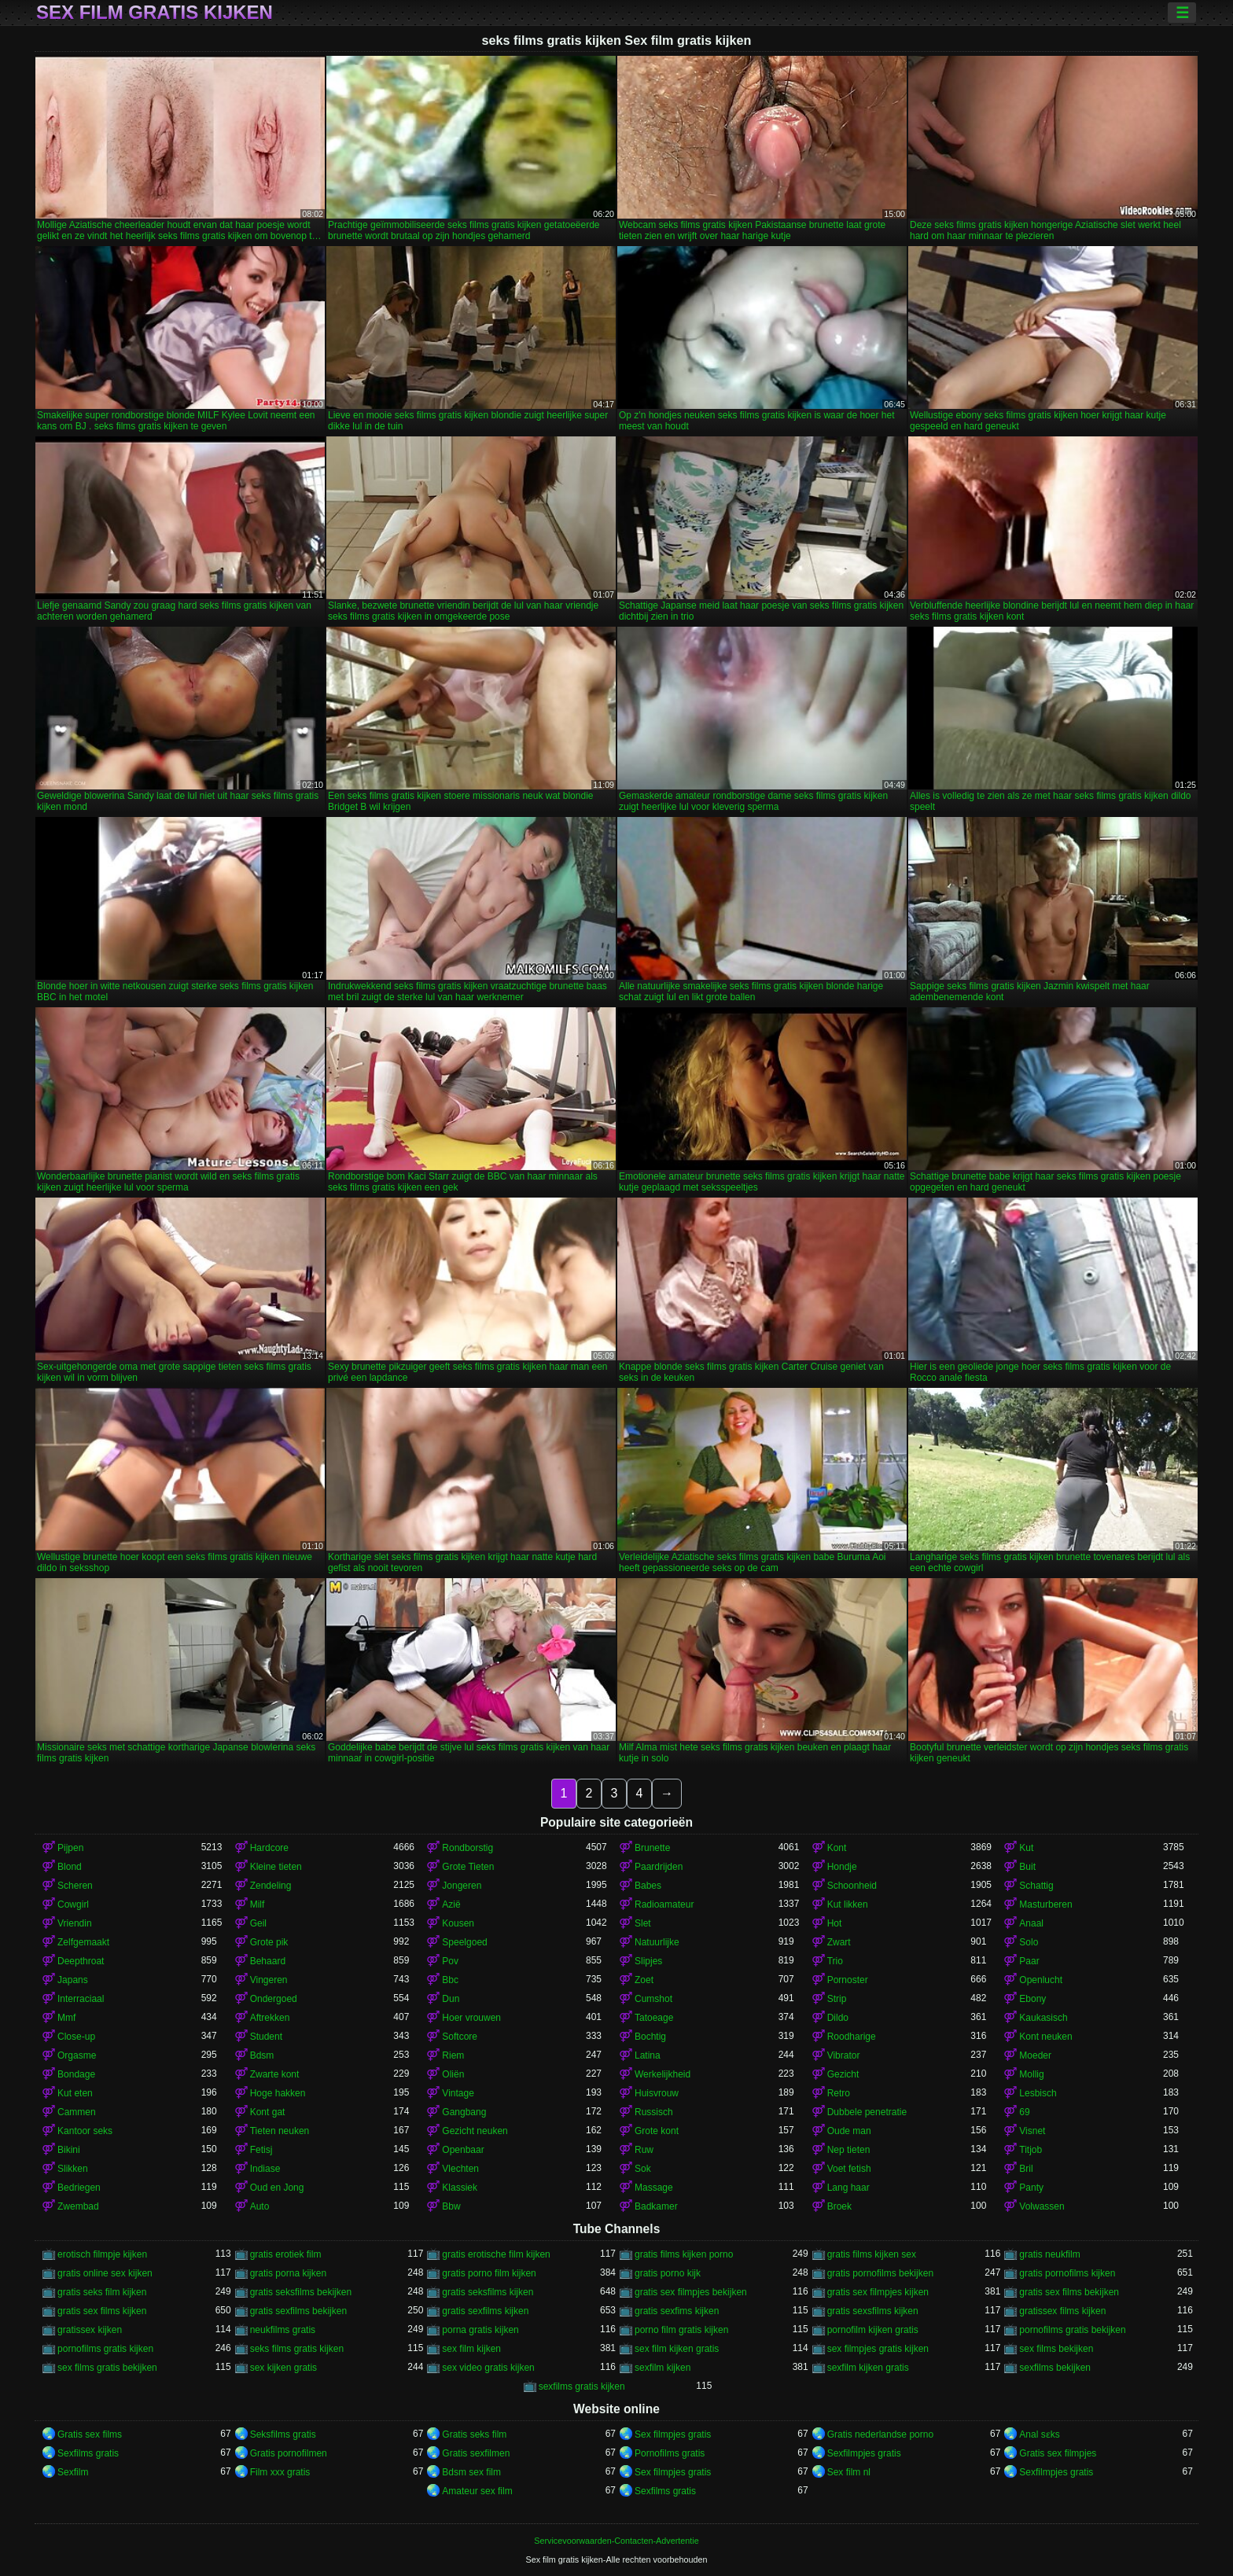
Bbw (451, 2206)
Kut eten (75, 2093)
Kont (837, 1847)
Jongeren (461, 1885)
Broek (839, 2206)
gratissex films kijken (1062, 2311)
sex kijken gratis (283, 2367)
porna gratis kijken (480, 2329)
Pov (450, 1961)
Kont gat (267, 2112)
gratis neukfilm (1049, 2254)
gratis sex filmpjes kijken (878, 2292)
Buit (1027, 1866)
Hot (834, 1923)
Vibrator (843, 2055)
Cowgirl (73, 1904)
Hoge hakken (278, 2093)
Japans (72, 1979)
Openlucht (1040, 1979)
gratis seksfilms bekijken (300, 2292)
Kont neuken (1045, 2036)
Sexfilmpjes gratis (864, 2453)
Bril (1025, 2168)
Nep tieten (848, 2149)
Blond (69, 1866)
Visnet (1032, 2130)
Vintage (457, 2093)
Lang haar (848, 2187)
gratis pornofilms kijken (1067, 2273)
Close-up (76, 2036)
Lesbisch (1037, 2093)
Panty (1031, 2187)
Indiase (265, 2168)
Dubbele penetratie (867, 2112)
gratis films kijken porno (684, 2254)
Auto (260, 2206)
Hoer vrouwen (471, 2017)
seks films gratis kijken (297, 2348)
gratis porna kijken (288, 2273)
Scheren (75, 1885)
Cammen (76, 2112)
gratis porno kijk (668, 2273)
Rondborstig (467, 1847)
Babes (648, 1885)
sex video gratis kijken (488, 2367)
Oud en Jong (277, 2187)
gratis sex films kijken (101, 2311)
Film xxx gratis (280, 2472)
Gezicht (843, 2074)
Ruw (644, 2149)
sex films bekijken (1056, 2348)
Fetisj (261, 2149)
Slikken (72, 2168)
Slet (643, 1923)
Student (266, 2036)
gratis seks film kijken (101, 2292)
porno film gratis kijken (681, 2329)
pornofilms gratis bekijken (1072, 2329)
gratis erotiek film (286, 2254)
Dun (450, 1998)
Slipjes (648, 1961)
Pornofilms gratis (670, 2453)
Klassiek (459, 2187)
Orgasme (76, 2055)
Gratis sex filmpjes (1057, 2453)
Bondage (76, 2074)
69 (1024, 2112)
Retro (838, 2093)
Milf (257, 1904)
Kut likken (847, 1904)
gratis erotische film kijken (496, 2254)
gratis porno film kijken (489, 2273)
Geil (258, 1923)
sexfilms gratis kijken (582, 2386)
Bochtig (650, 2036)
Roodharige (851, 2036)
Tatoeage (654, 2017)
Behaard (267, 1961)
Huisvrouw (657, 2093)
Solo (1028, 1942)
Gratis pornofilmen (288, 2453)
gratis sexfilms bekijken (298, 2311)
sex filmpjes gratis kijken (878, 2348)
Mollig (1031, 2074)
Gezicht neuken (474, 2130)
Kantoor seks (84, 2130)
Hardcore (269, 1847)
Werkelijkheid (662, 2074)
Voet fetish (849, 2168)
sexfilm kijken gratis (868, 2367)
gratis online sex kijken (105, 2273)
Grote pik (269, 1942)
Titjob (1030, 2149)
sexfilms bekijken (1055, 2367)
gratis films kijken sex (871, 2254)
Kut (1026, 1847)
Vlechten (460, 2168)
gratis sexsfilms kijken (872, 2311)
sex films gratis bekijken (107, 2367)
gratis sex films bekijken (1069, 2292)
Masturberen (1045, 1904)
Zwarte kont (275, 2074)
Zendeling (271, 1885)
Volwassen (1041, 2206)
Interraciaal (80, 1998)
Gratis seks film (474, 2434)
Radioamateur (664, 1904)
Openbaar (463, 2149)
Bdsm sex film (471, 2472)
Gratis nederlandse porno (880, 2434)
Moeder (1035, 2055)
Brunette (652, 1847)
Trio (835, 1961)
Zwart (839, 1942)
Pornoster (847, 1979)
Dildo (837, 2017)
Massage (654, 2187)
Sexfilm (72, 2472)
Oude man (849, 2130)
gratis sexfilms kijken (485, 2311)
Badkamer (656, 2206)
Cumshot (653, 1998)
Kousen (458, 1923)
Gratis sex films (89, 2434)
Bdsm (262, 2055)
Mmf (66, 2017)
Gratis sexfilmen (476, 2453)
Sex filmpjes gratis (673, 2434)
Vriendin (74, 1923)
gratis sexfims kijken (677, 2311)
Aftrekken (270, 2017)
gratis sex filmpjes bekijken (691, 2292)
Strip (837, 1998)
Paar (1029, 1961)
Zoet (644, 1979)
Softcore (459, 2036)
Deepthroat (80, 1961)
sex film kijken (471, 2348)
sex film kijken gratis (677, 2348)
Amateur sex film (477, 2491)
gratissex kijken (89, 2329)
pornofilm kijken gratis (872, 2329)
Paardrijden (659, 1866)
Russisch (654, 2112)
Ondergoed (273, 1998)
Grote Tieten (468, 1866)
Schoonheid (852, 1885)
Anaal (1031, 1923)
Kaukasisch (1043, 2017)
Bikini (68, 2149)
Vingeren (269, 1979)
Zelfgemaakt (83, 1942)
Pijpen (70, 1847)
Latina (648, 2055)
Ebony (1032, 1998)
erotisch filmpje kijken (102, 2254)
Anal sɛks (1039, 2434)
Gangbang (464, 2112)
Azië (451, 1904)
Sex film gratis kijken (154, 12)
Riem (453, 2055)
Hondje (842, 1866)
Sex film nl (848, 2472)
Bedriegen (79, 2187)
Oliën (453, 2074)
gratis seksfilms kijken (487, 2292)
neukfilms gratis (282, 2329)
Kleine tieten (276, 1866)
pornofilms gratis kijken (105, 2348)
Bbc (450, 1979)
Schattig (1036, 1885)
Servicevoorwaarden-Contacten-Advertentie (616, 2540)
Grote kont (657, 2130)
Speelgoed (464, 1942)
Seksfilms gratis (283, 2434)
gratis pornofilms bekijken (880, 2273)
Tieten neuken (280, 2130)
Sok (643, 2168)
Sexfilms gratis (88, 2453)
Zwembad (78, 2206)
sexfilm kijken (662, 2367)
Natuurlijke (657, 1942)
